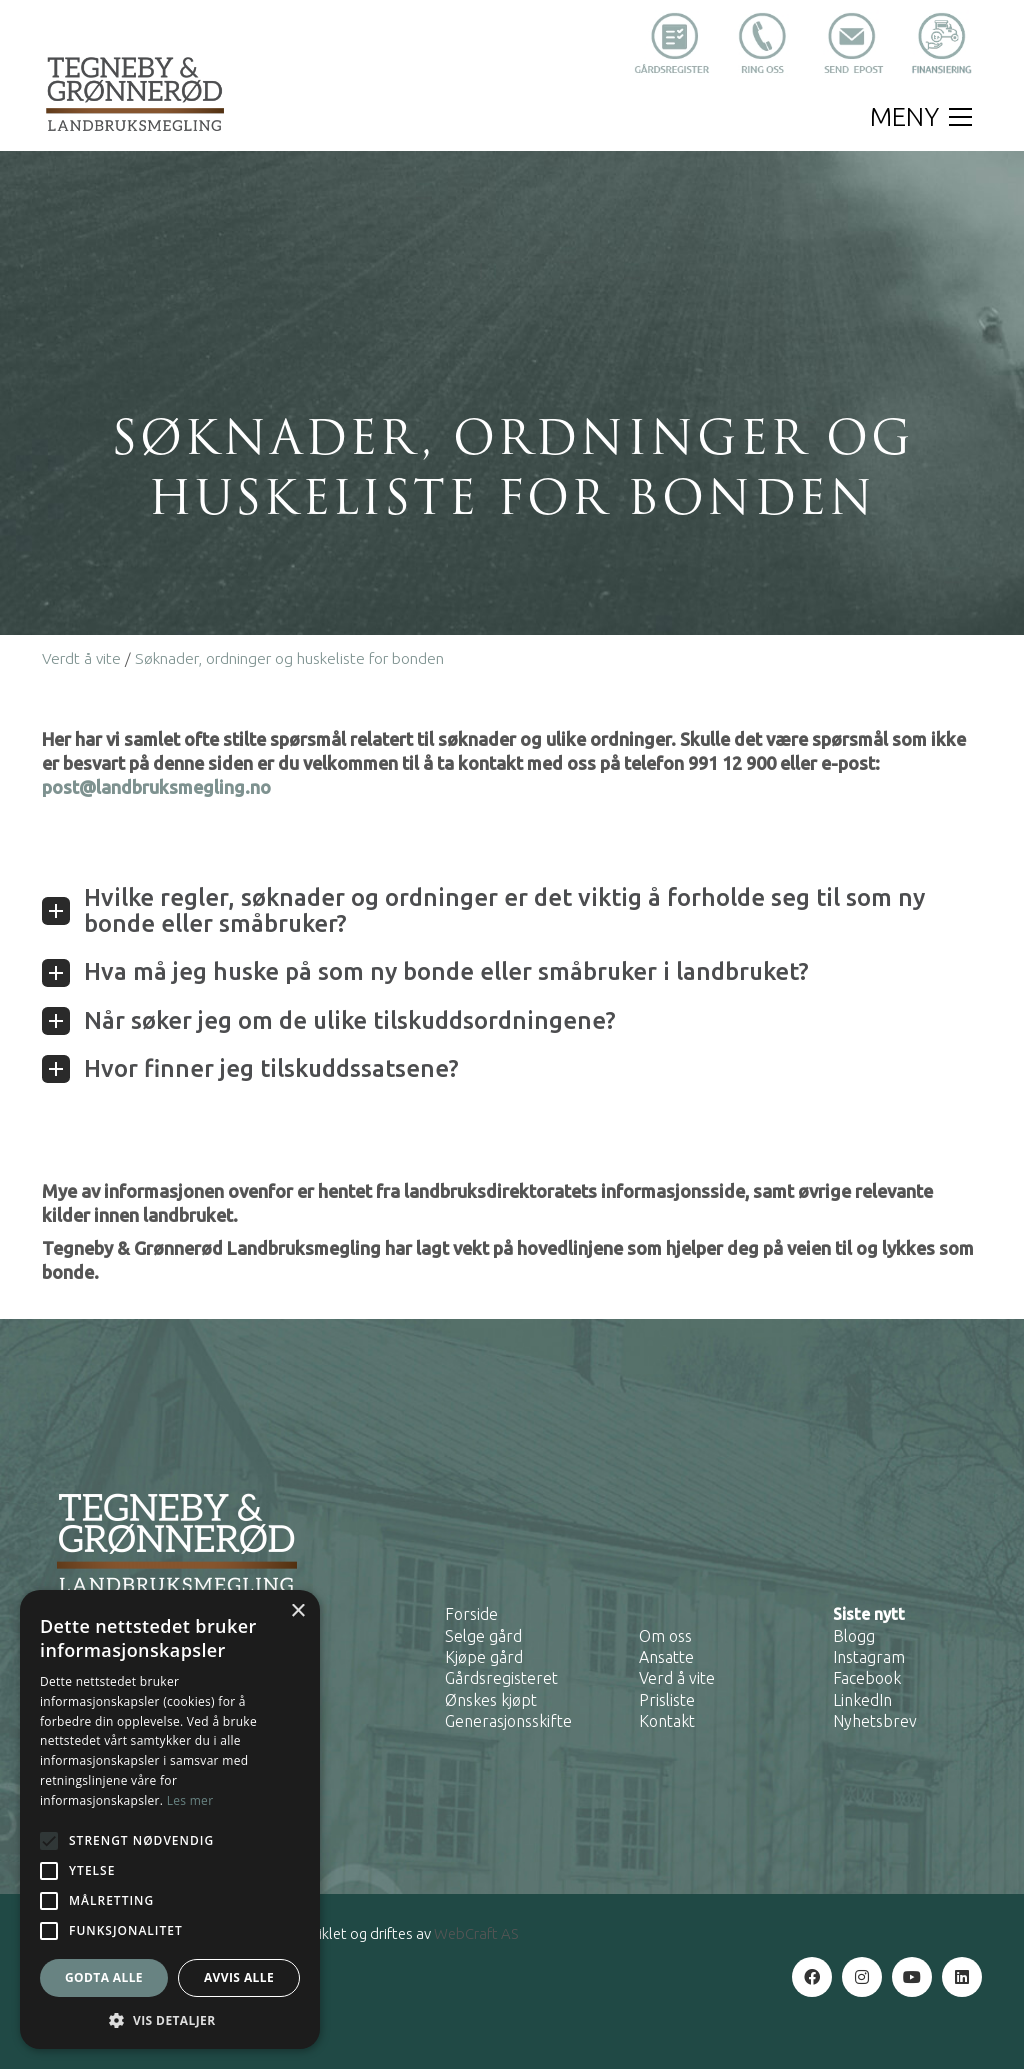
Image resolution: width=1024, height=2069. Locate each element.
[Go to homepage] (135, 93)
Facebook (867, 1678)
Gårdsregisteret (501, 1678)
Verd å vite (677, 1678)
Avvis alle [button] (239, 1977)
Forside (471, 1614)
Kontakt (667, 1721)
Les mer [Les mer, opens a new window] (190, 1800)
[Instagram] (862, 1977)
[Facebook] (812, 1977)
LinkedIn (862, 1700)
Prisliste (667, 1700)
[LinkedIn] (962, 1977)
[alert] (170, 1819)
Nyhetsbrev (875, 1721)
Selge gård (483, 1636)
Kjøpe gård (484, 1657)
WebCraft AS (476, 1933)
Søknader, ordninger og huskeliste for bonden (289, 658)
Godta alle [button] (104, 1977)
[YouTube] (912, 1977)
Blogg (854, 1636)
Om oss (665, 1636)
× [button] (297, 1611)
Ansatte (666, 1657)
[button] (921, 117)
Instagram (869, 1657)
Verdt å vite (81, 658)
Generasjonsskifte (508, 1721)
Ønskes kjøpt (491, 1700)
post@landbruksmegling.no (156, 787)
